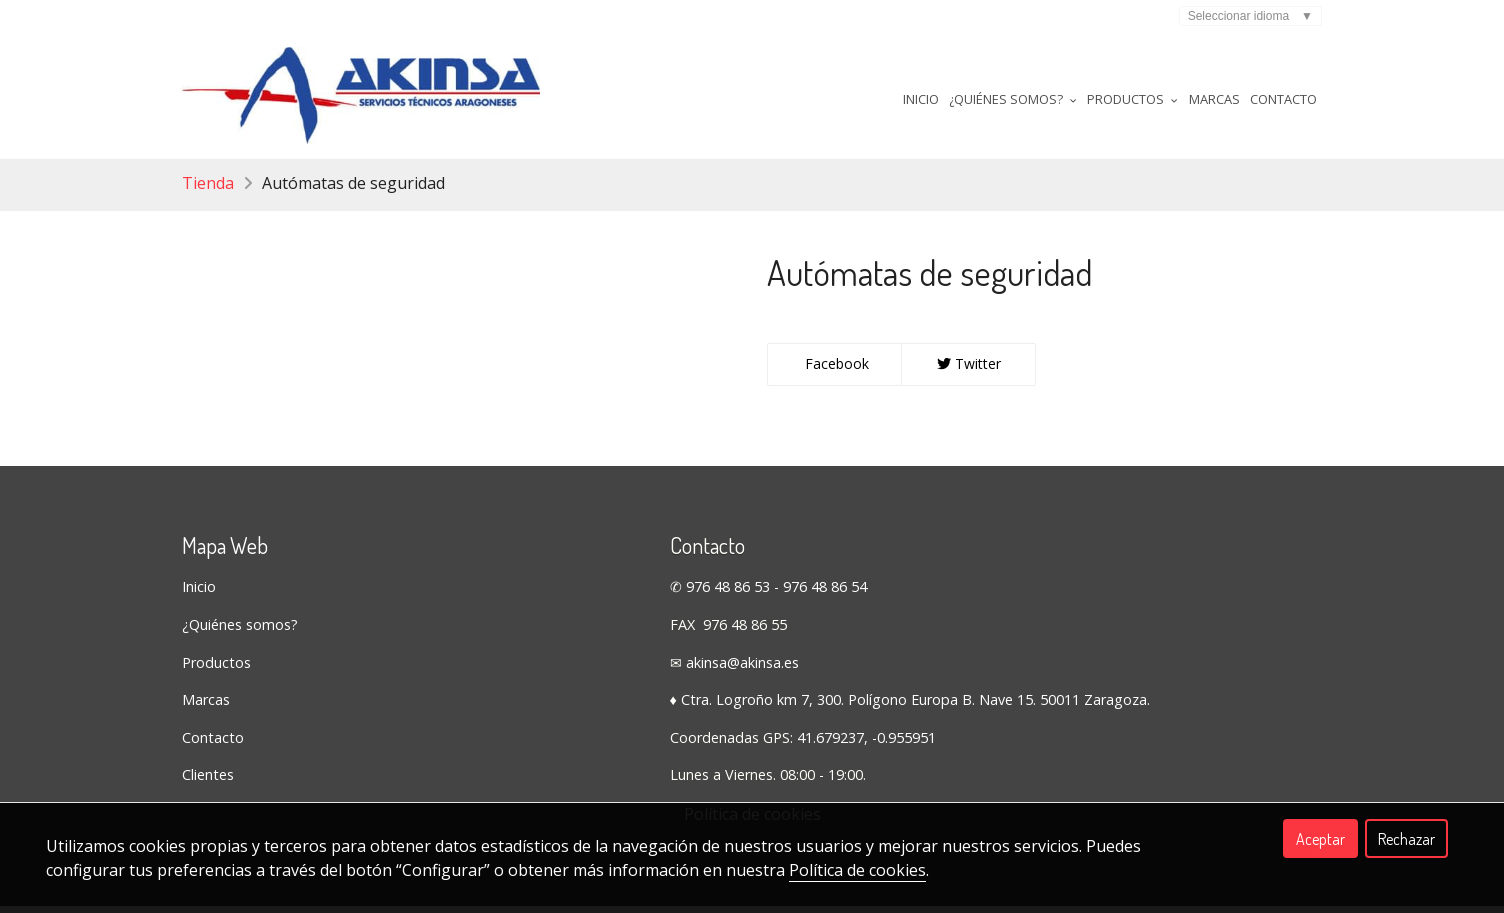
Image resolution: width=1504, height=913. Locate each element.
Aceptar (1320, 839)
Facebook (835, 370)
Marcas (1214, 99)
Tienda (208, 190)
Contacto (1283, 99)
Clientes (208, 781)
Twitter (969, 370)
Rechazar (1406, 839)
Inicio (921, 99)
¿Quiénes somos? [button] (1013, 99)
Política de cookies (857, 870)
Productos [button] (1132, 99)
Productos (216, 669)
